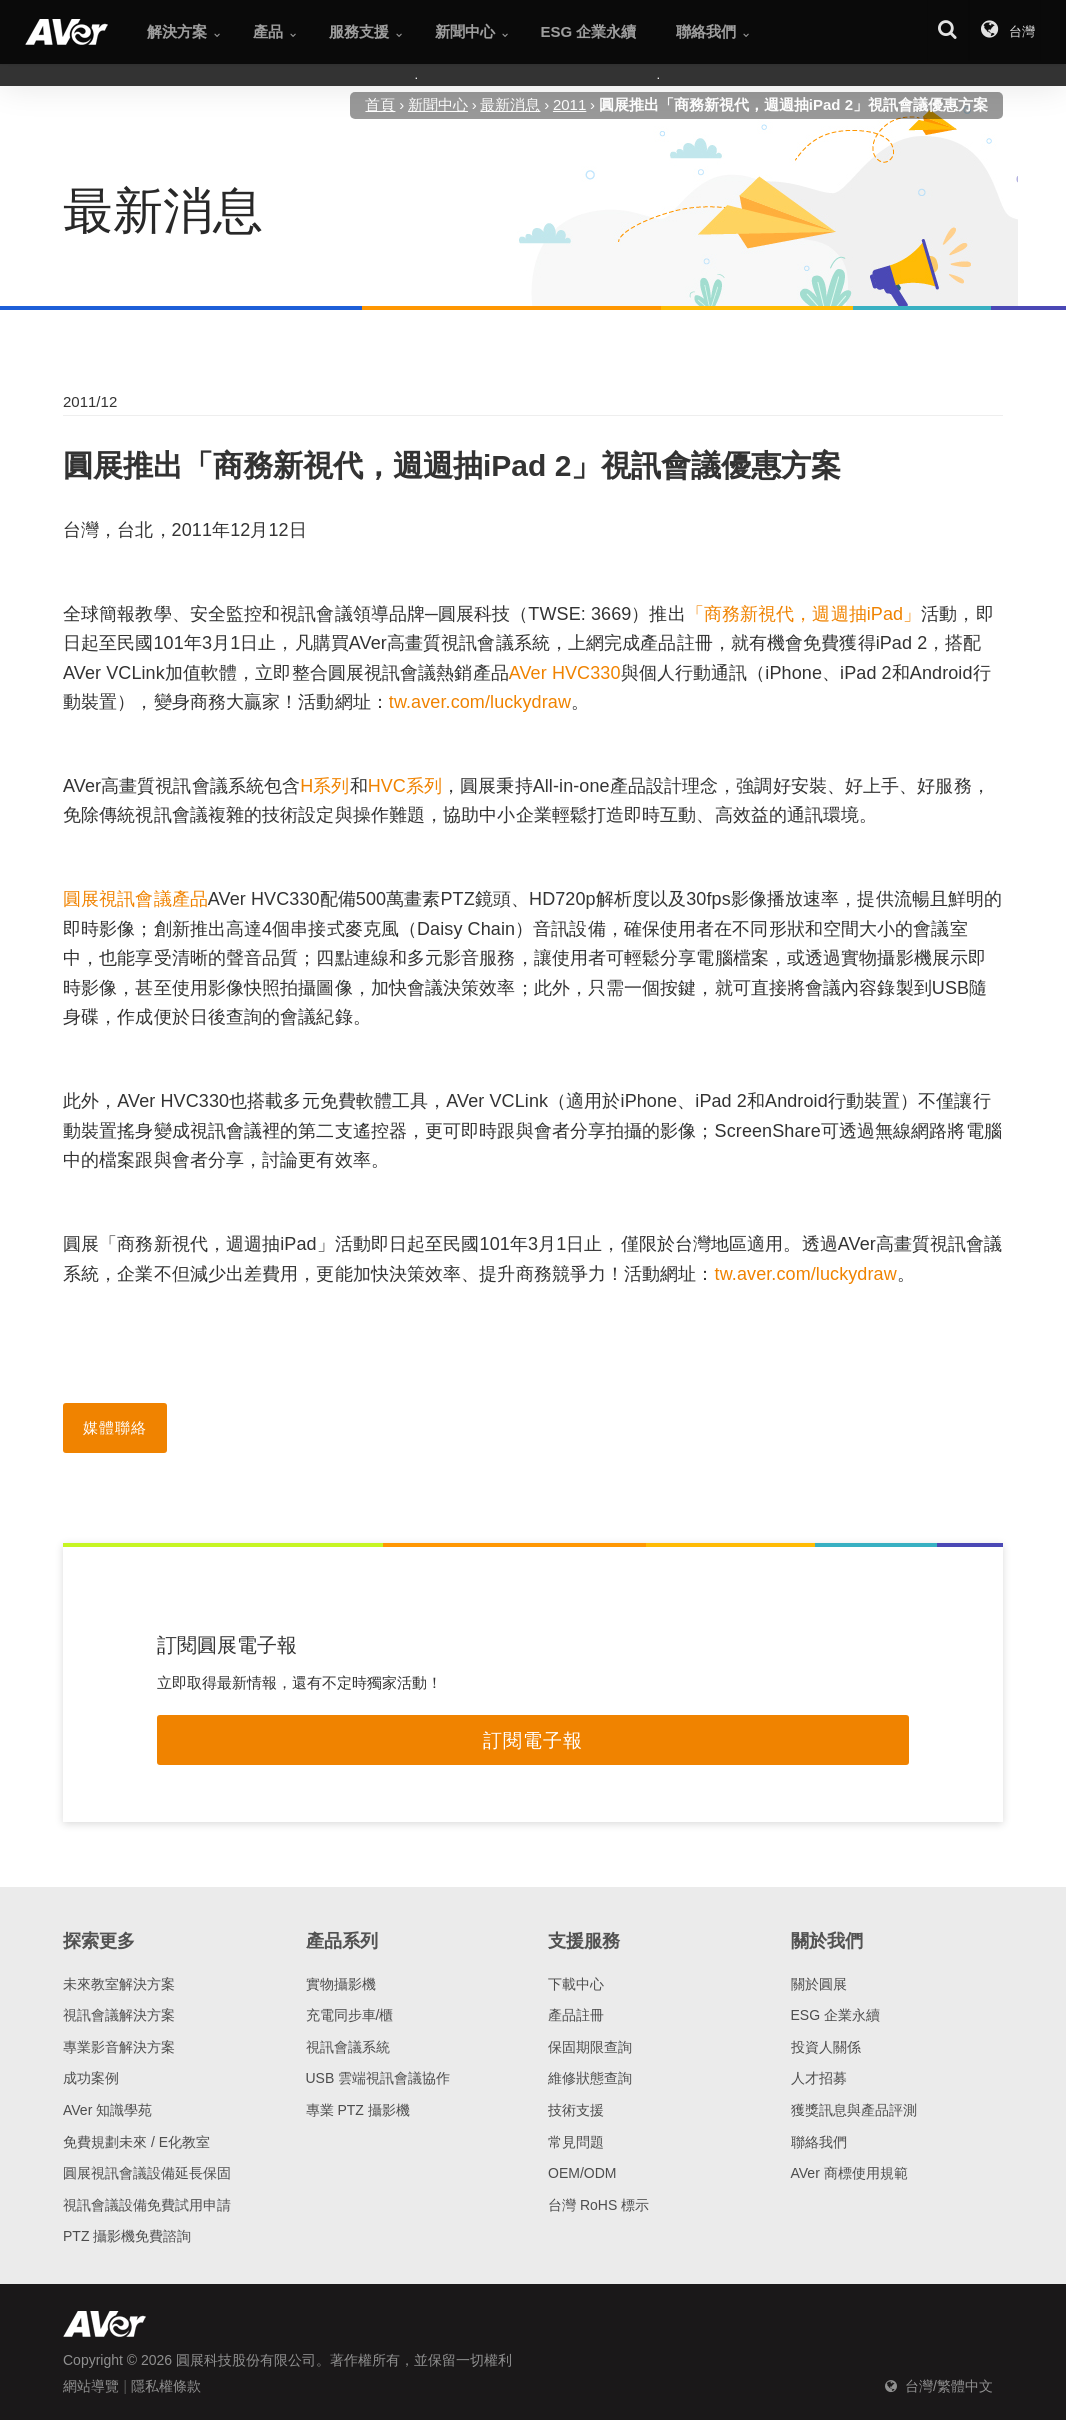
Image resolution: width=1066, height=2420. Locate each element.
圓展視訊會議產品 (135, 899)
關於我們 (827, 1941)
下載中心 (576, 1984)
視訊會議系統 (348, 2047)
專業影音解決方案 (119, 2047)
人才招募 (819, 2078)
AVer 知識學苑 (107, 2110)
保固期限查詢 (590, 2047)
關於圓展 (819, 1984)
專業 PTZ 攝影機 (358, 2110)
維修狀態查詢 (590, 2078)
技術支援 (576, 2110)
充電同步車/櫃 (350, 2015)
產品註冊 (576, 2015)
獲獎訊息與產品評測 (854, 2110)
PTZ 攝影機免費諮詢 (127, 2236)
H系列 (324, 786)
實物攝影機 (341, 1984)
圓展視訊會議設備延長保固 (147, 2173)
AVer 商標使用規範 (849, 2173)
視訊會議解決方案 (119, 2015)
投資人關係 (826, 2047)
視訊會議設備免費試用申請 (147, 2205)
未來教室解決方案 (119, 1984)
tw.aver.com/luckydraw (480, 702)
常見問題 (576, 2142)
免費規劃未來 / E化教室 (136, 2142)
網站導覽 (91, 2386)
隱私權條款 (166, 2386)
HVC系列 (405, 786)
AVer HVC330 (565, 673)
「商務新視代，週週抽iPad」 (804, 614)
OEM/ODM (582, 2173)
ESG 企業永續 (835, 2015)
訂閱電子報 (533, 1740)
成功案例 (91, 2078)
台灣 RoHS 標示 (598, 2205)
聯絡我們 (819, 2142)
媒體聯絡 (115, 1427)
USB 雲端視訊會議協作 (378, 2078)
